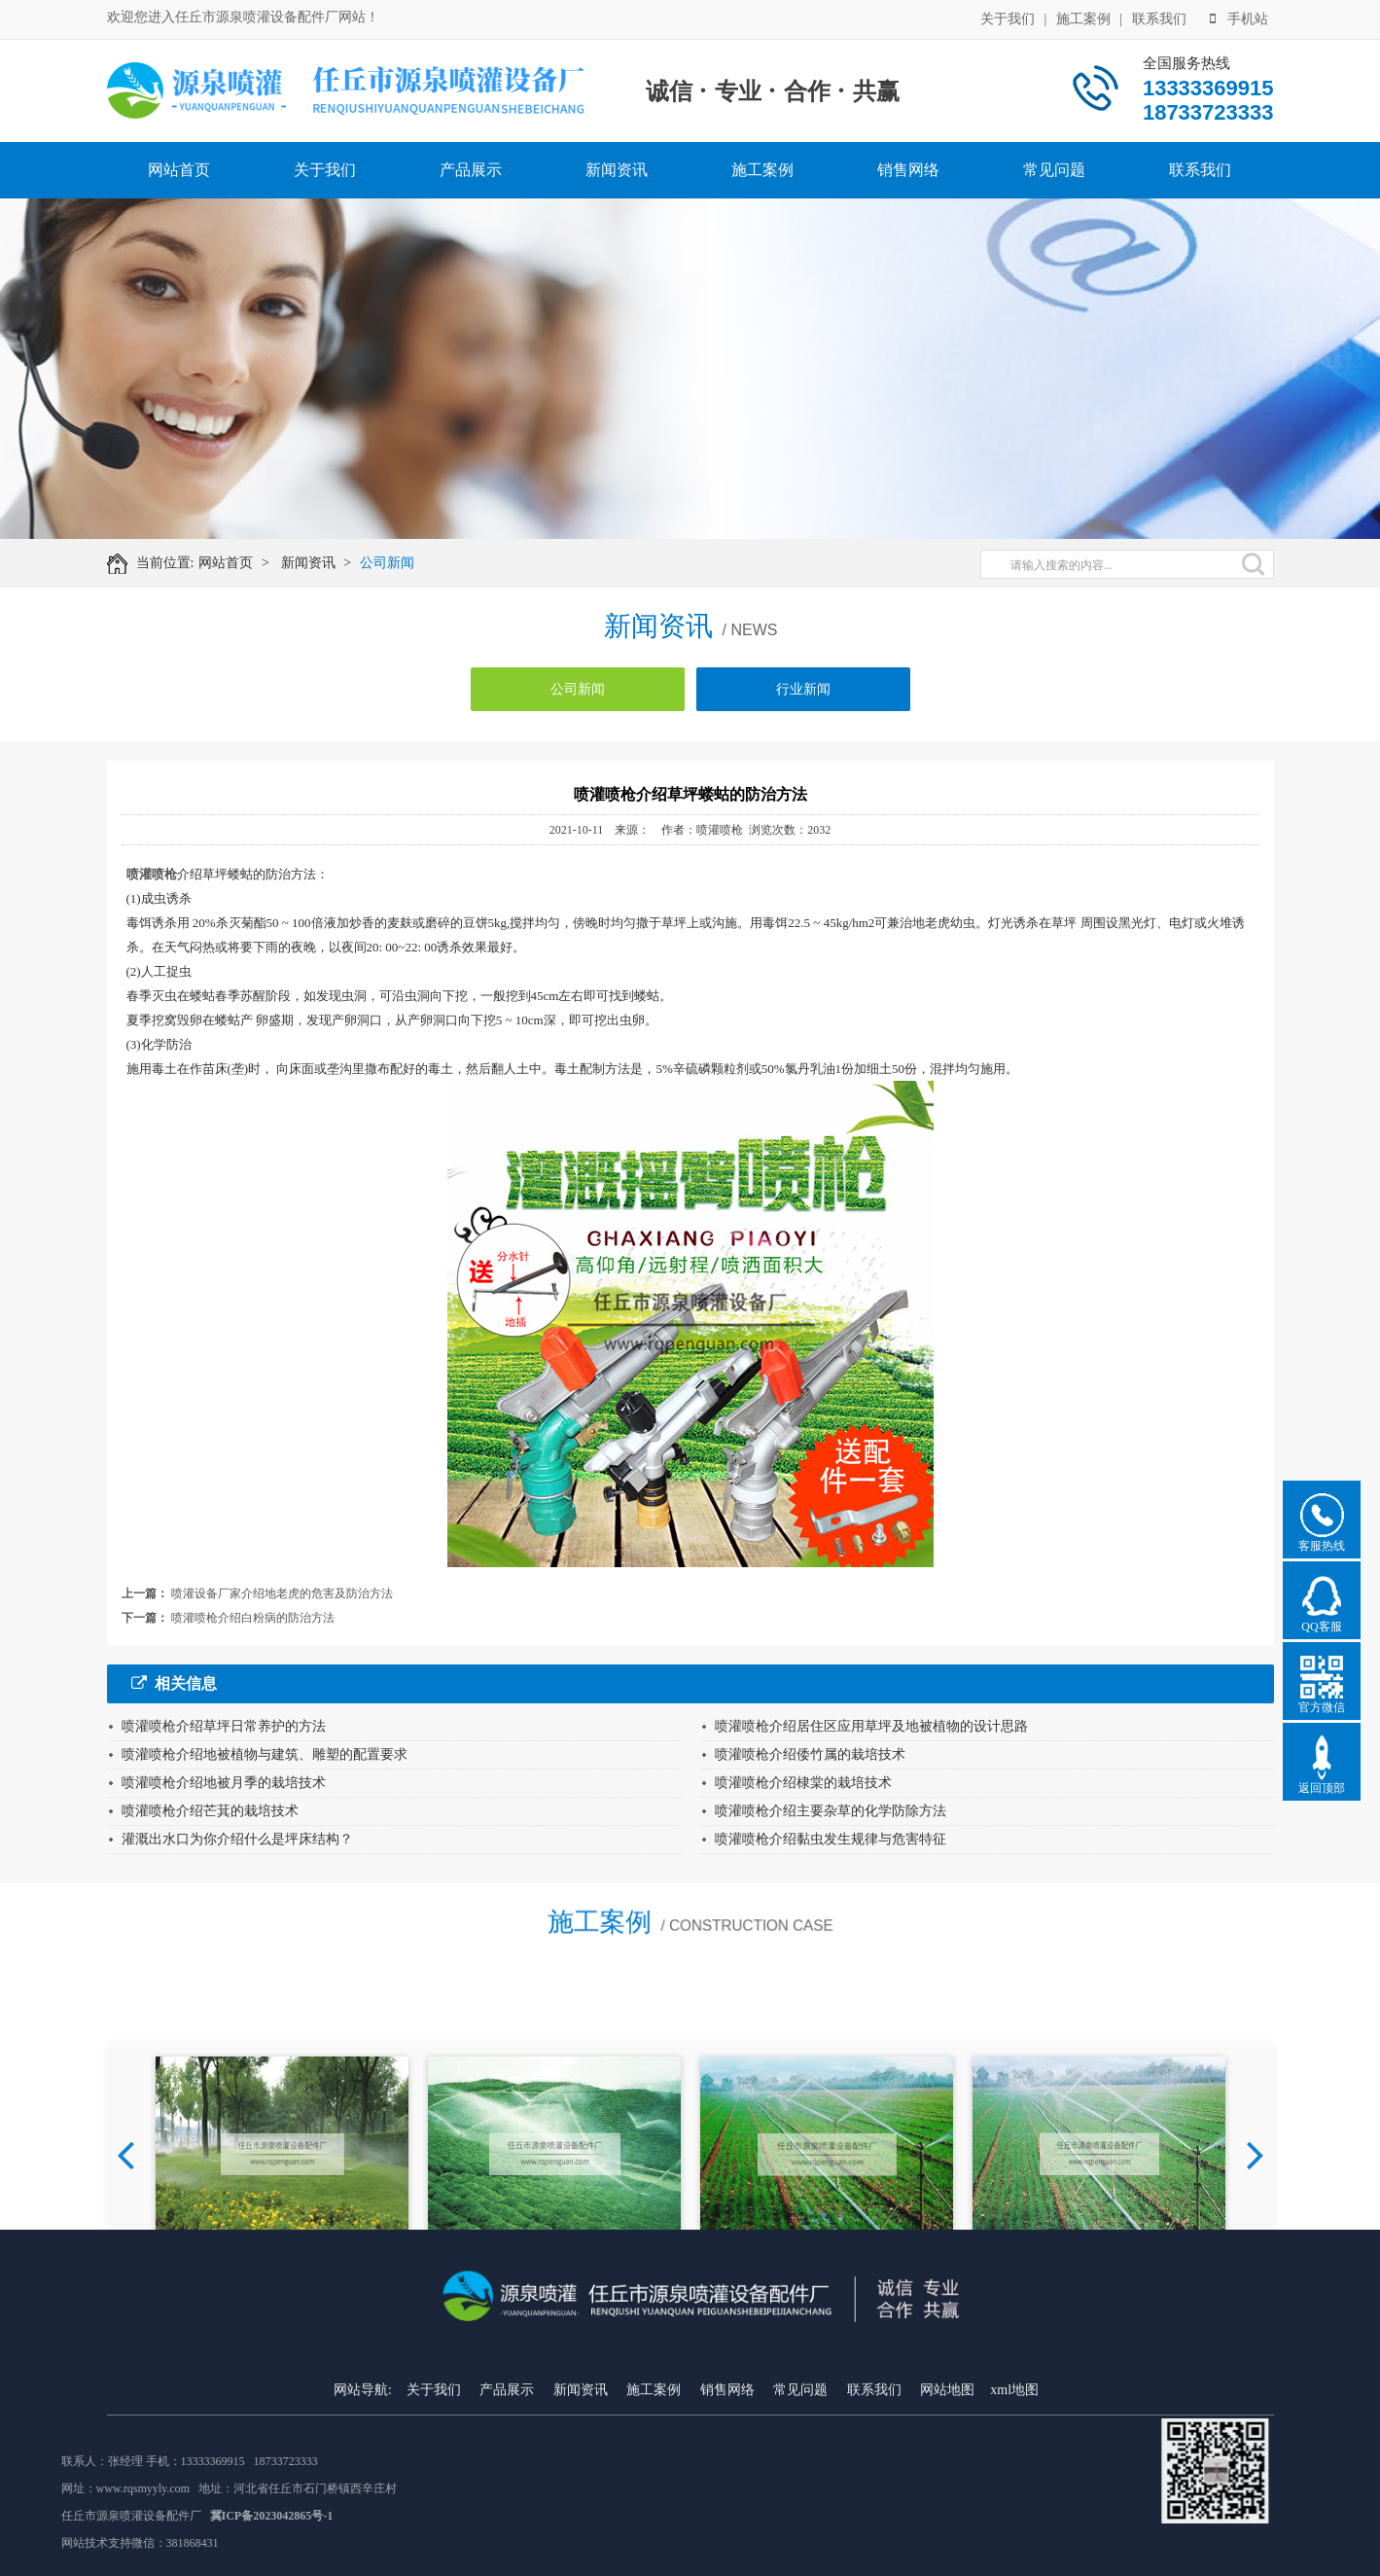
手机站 (1239, 18)
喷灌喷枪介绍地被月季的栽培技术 (224, 1782)
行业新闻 (803, 697)
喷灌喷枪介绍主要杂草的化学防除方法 (830, 1811)
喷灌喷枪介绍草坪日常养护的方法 (224, 1726)
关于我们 (1007, 18)
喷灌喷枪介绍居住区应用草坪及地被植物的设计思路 (871, 1726)
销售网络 (908, 169)
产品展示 (471, 169)
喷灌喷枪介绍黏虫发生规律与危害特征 (830, 1839)
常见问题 (1054, 169)
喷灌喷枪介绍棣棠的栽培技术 (803, 1782)
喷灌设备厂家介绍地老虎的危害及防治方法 (282, 1593)
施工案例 (1083, 18)
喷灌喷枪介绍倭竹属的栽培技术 (810, 1754)
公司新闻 (396, 562)
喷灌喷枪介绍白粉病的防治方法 (253, 1618)
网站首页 (179, 169)
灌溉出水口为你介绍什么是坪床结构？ (237, 1839)
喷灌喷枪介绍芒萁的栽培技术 (210, 1811)
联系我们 (1159, 18)
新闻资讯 (616, 169)
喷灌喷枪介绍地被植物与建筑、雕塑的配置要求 (264, 1754)
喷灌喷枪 (151, 874)
